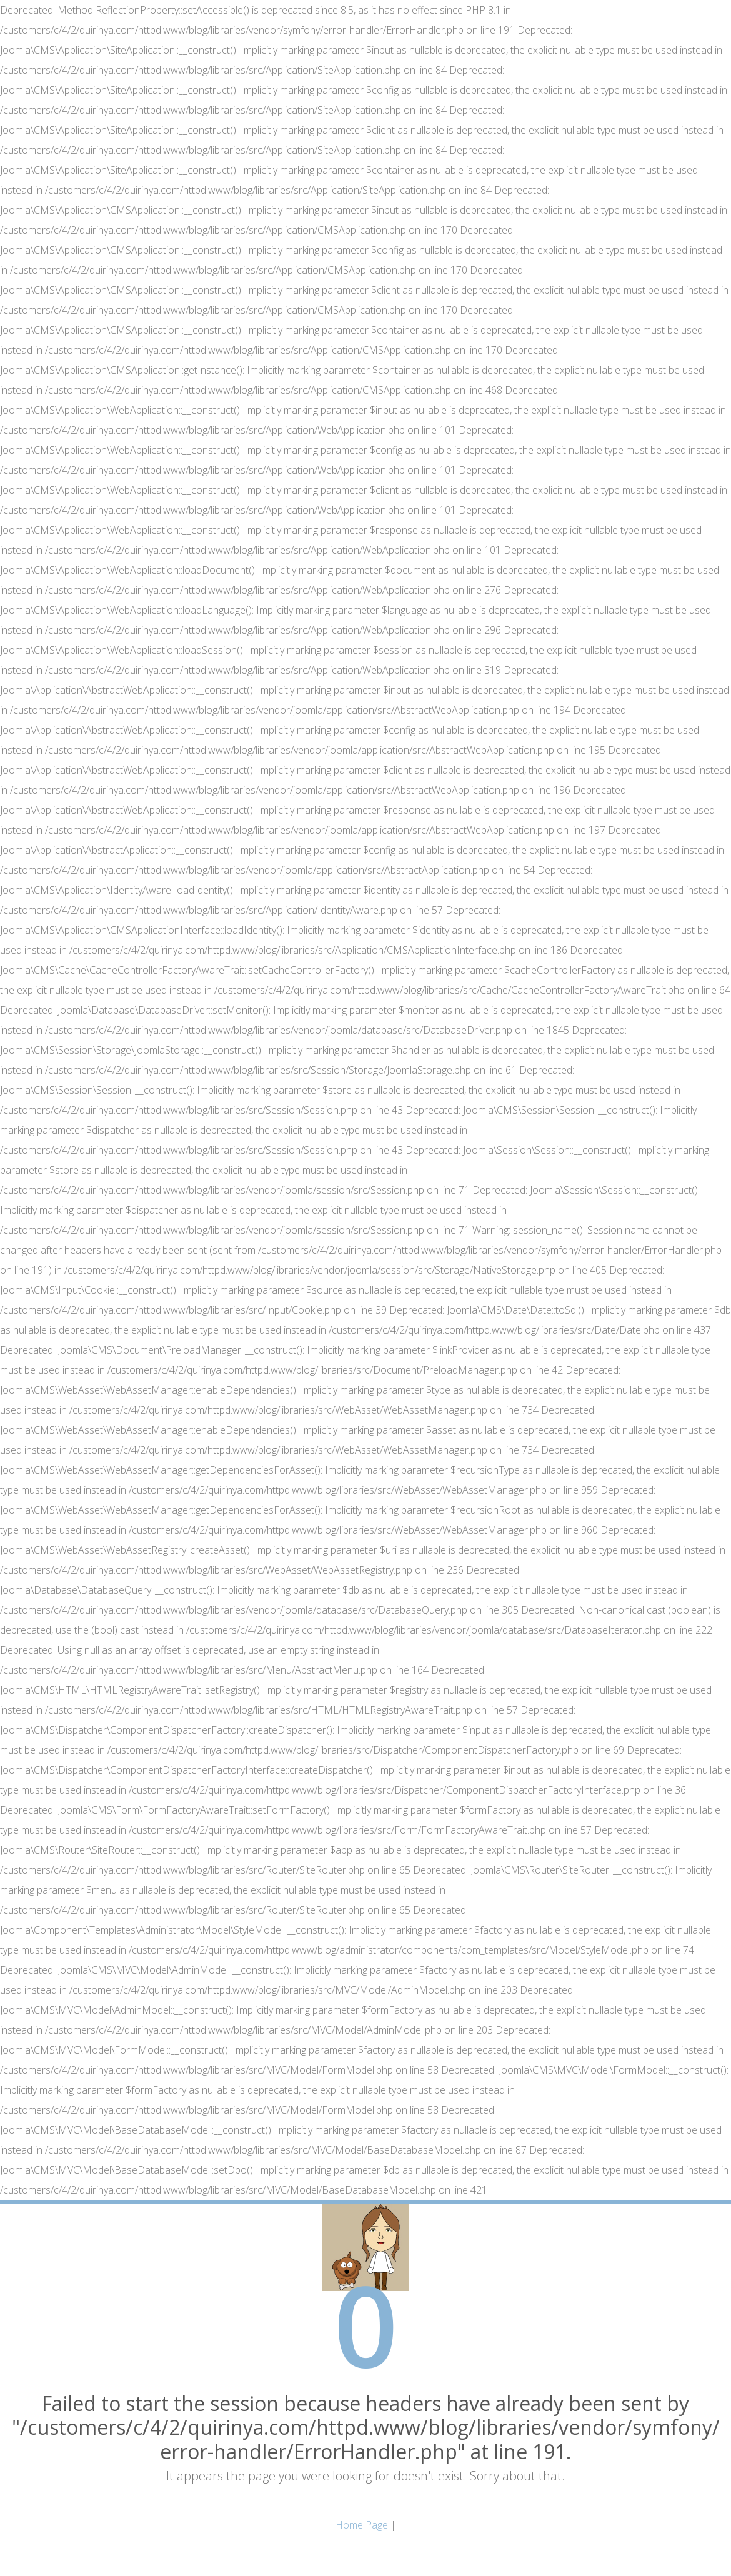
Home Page (362, 2525)
